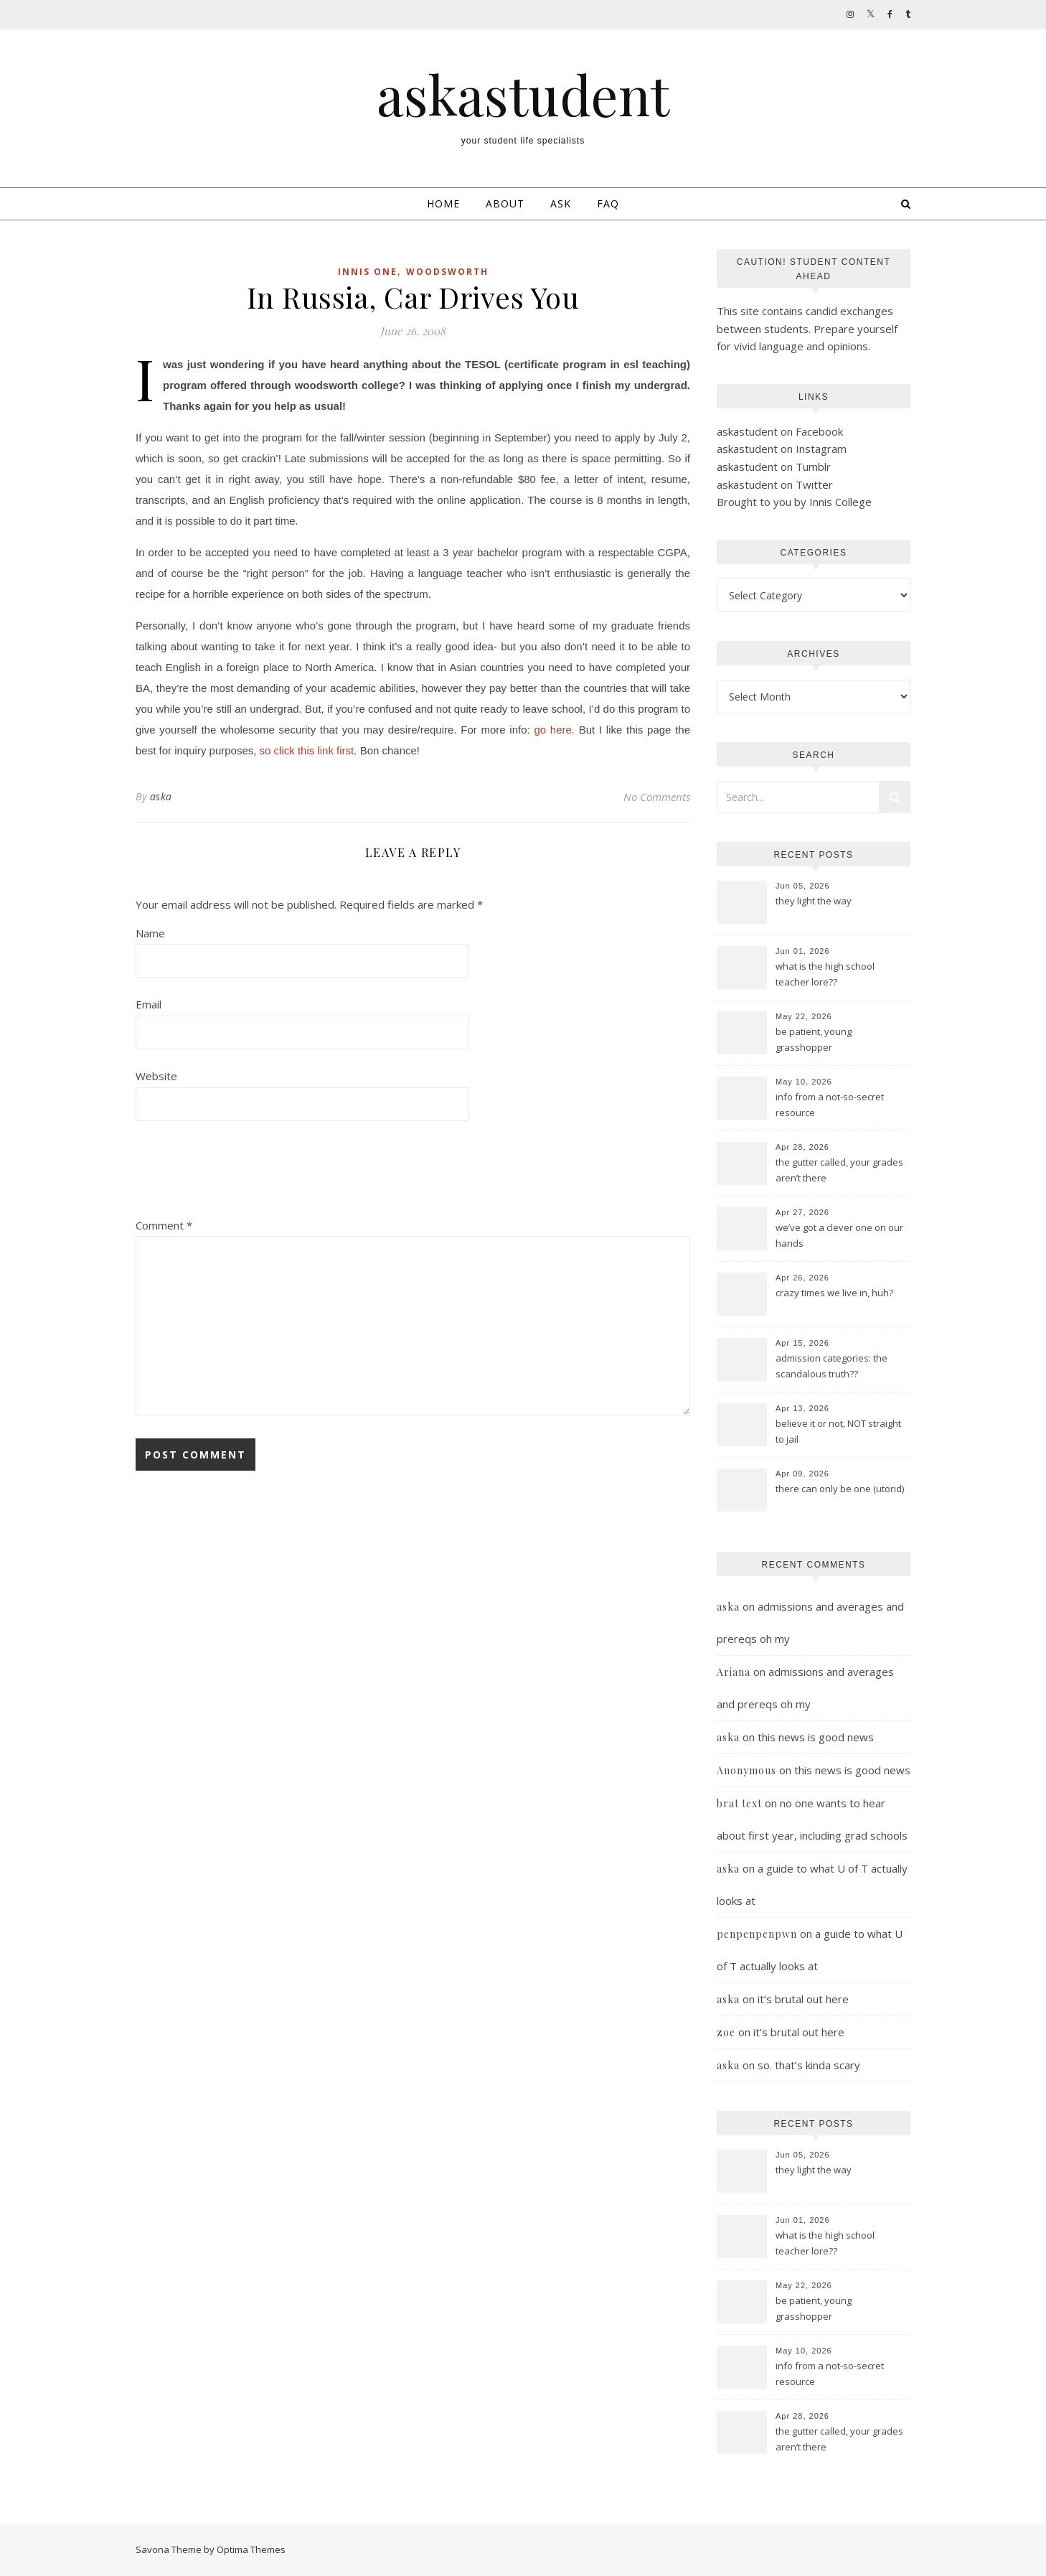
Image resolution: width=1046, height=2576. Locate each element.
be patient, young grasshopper (814, 1039)
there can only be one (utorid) (840, 1488)
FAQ (608, 203)
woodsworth (447, 272)
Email (148, 1004)
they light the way (814, 900)
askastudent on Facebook (780, 431)
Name (150, 933)
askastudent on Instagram (782, 448)
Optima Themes (251, 2549)
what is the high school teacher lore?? (825, 974)
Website (156, 1076)
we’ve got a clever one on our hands (839, 1235)
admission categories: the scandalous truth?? (831, 1366)
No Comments (656, 797)
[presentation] (245, 1174)
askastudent (523, 94)
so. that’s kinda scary (809, 2065)
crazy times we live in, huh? (834, 1292)
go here (552, 729)
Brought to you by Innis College (794, 502)
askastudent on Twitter (775, 484)
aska (161, 796)
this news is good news (816, 1737)
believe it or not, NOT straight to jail (838, 1431)
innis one (367, 272)
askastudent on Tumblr (774, 466)
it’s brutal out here (803, 1999)
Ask (560, 203)
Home (443, 203)
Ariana (733, 1672)
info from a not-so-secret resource (830, 1104)
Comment (164, 1225)
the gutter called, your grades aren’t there (839, 1170)
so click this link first (307, 750)
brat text (739, 1803)
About (505, 203)
